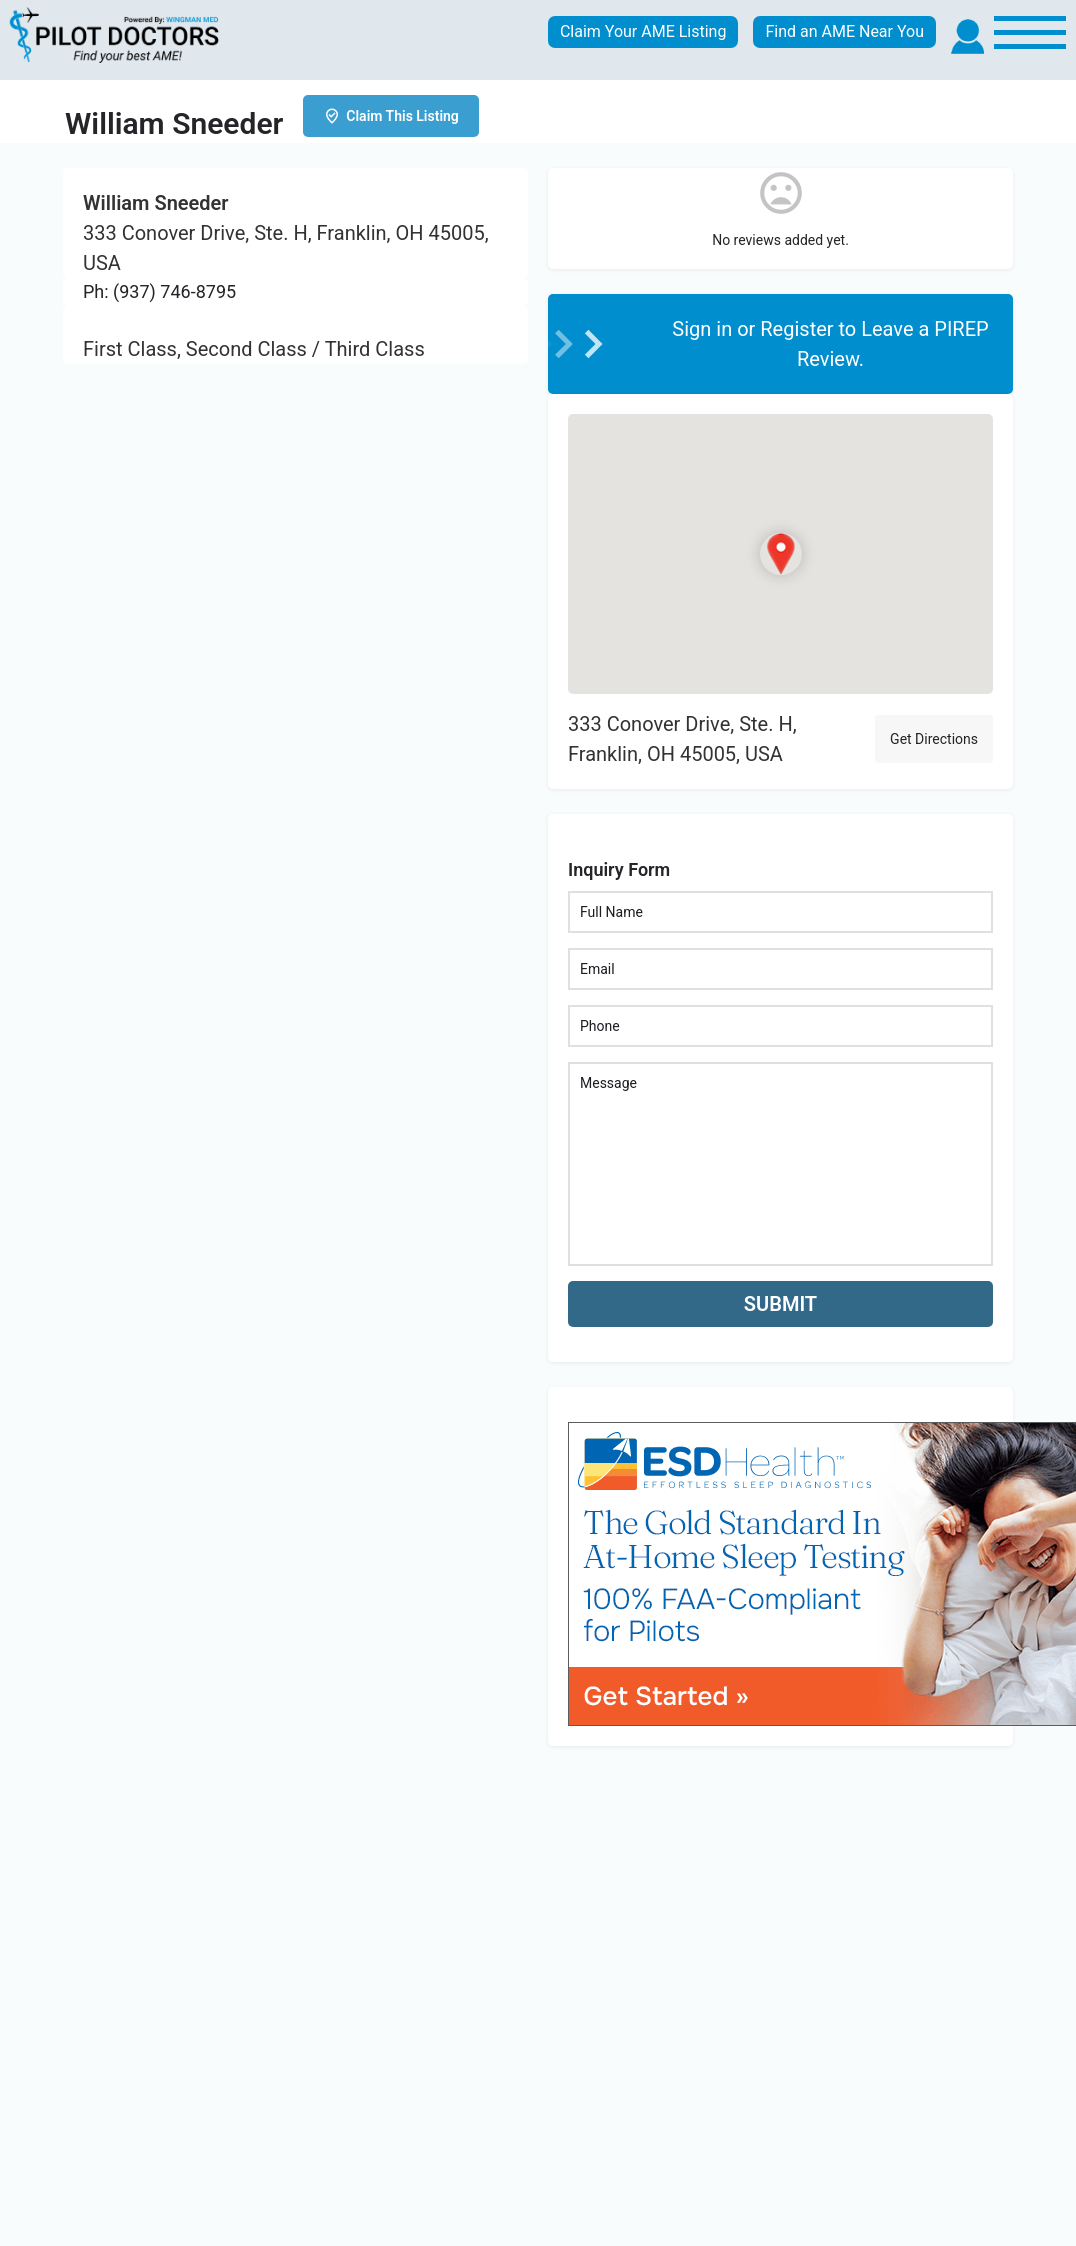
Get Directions (934, 739)
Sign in (704, 329)
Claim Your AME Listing (643, 31)
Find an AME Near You (844, 31)
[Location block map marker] (780, 553)
